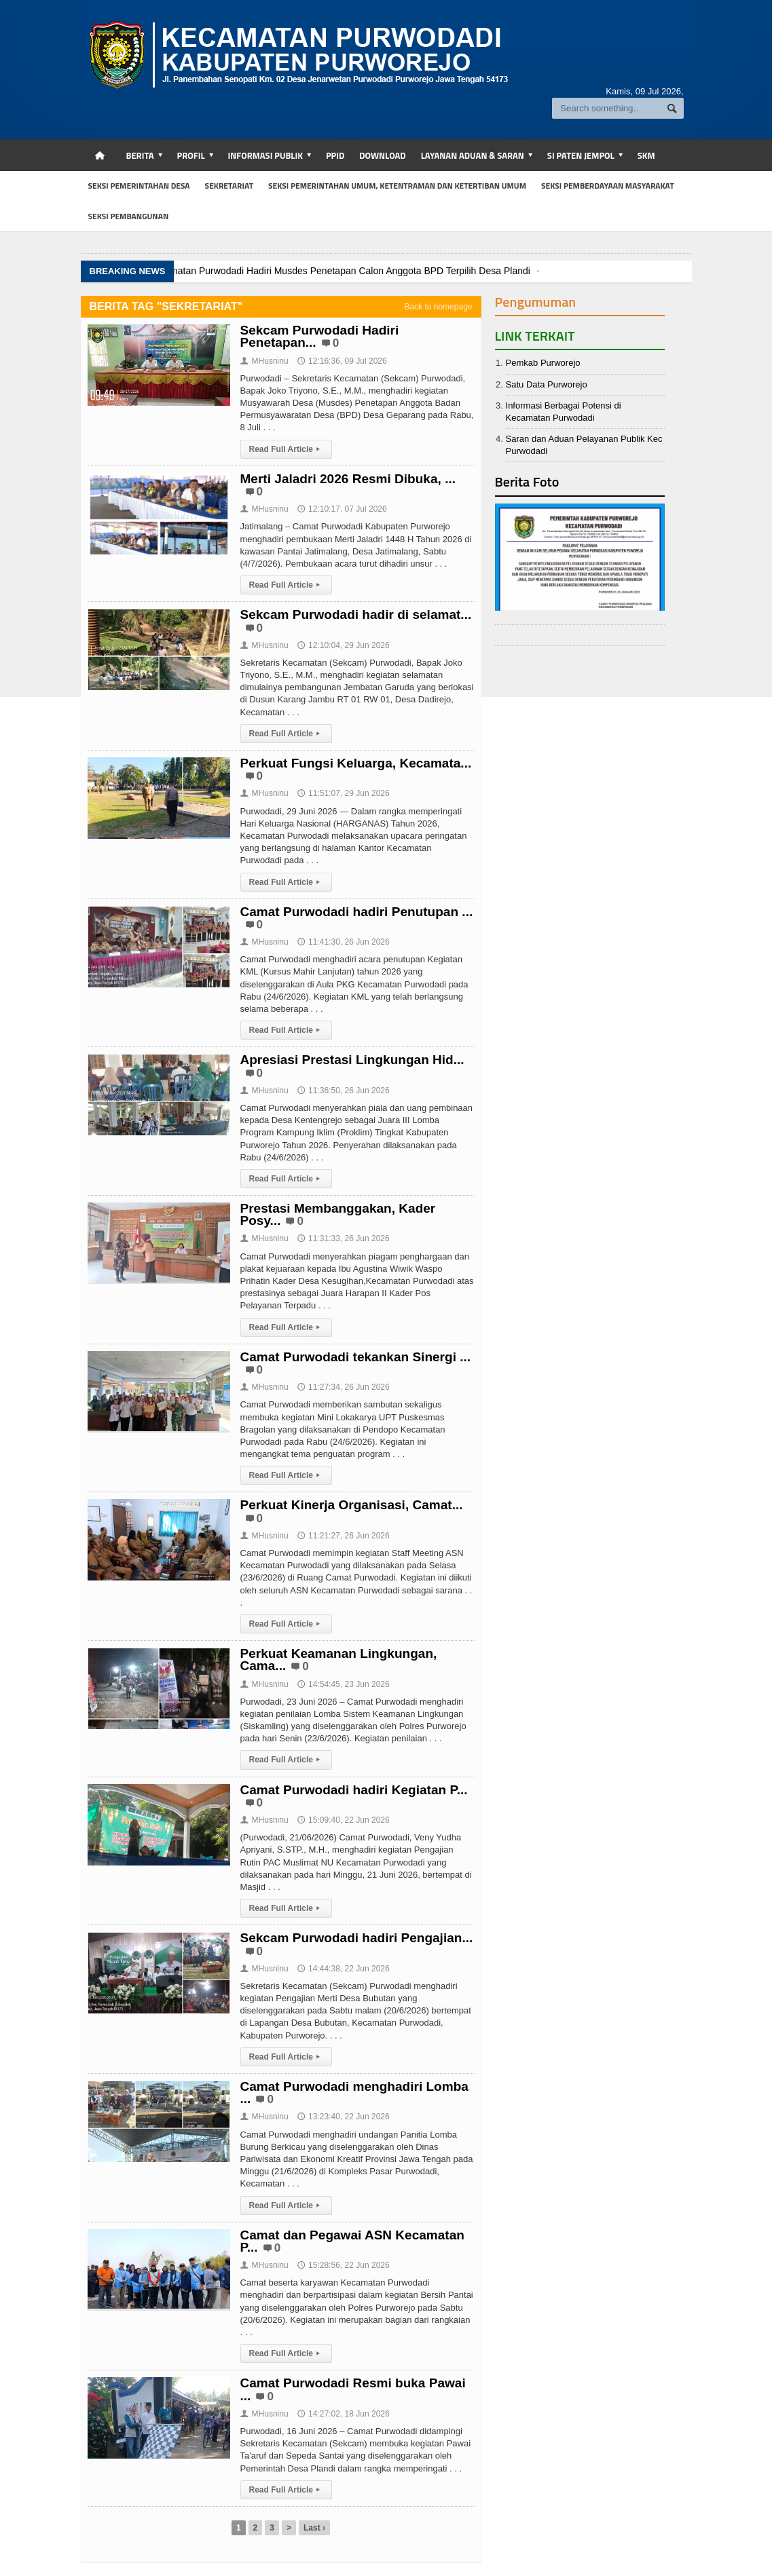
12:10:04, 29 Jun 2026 (343, 645)
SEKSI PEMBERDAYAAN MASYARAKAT (607, 185)
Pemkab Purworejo (543, 363)
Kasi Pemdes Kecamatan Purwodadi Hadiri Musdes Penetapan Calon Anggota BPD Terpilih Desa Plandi (310, 270)
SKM (646, 155)
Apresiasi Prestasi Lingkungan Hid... (352, 1060)
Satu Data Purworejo (546, 384)
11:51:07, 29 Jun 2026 (343, 793)
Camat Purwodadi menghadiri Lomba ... (354, 2092)
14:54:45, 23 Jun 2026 (343, 1684)
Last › (314, 2528)
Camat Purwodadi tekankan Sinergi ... (355, 1357)
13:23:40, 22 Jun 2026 (343, 2116)
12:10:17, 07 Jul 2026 (341, 509)
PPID (335, 155)
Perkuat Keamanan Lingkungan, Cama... (338, 1659)
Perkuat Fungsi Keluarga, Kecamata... (355, 763)
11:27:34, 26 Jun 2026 (343, 1387)
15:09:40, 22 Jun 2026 (343, 1820)
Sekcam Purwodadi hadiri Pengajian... (356, 1938)
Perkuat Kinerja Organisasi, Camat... (351, 1505)
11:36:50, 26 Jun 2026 (343, 1090)
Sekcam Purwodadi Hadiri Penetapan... (319, 336)
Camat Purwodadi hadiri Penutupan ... (356, 912)
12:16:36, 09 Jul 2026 (341, 361)
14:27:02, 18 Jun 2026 (343, 2414)
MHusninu (264, 361)
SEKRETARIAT (229, 185)
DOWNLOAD (382, 155)
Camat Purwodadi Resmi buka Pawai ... (353, 2389)
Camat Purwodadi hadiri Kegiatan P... (353, 1790)
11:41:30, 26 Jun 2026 (343, 942)
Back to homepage (438, 306)
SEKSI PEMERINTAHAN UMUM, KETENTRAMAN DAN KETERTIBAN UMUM (397, 185)
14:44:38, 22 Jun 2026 (343, 1968)
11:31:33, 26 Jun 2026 (343, 1238)
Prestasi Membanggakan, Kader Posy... (337, 1214)
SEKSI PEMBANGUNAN (128, 216)
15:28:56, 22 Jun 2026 (343, 2265)
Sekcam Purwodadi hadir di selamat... (355, 614)
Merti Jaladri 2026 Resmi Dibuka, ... (348, 479)
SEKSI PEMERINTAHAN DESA (139, 185)
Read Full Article (286, 449)
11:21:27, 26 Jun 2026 (343, 1535)
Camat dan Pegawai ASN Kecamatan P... (352, 2241)
